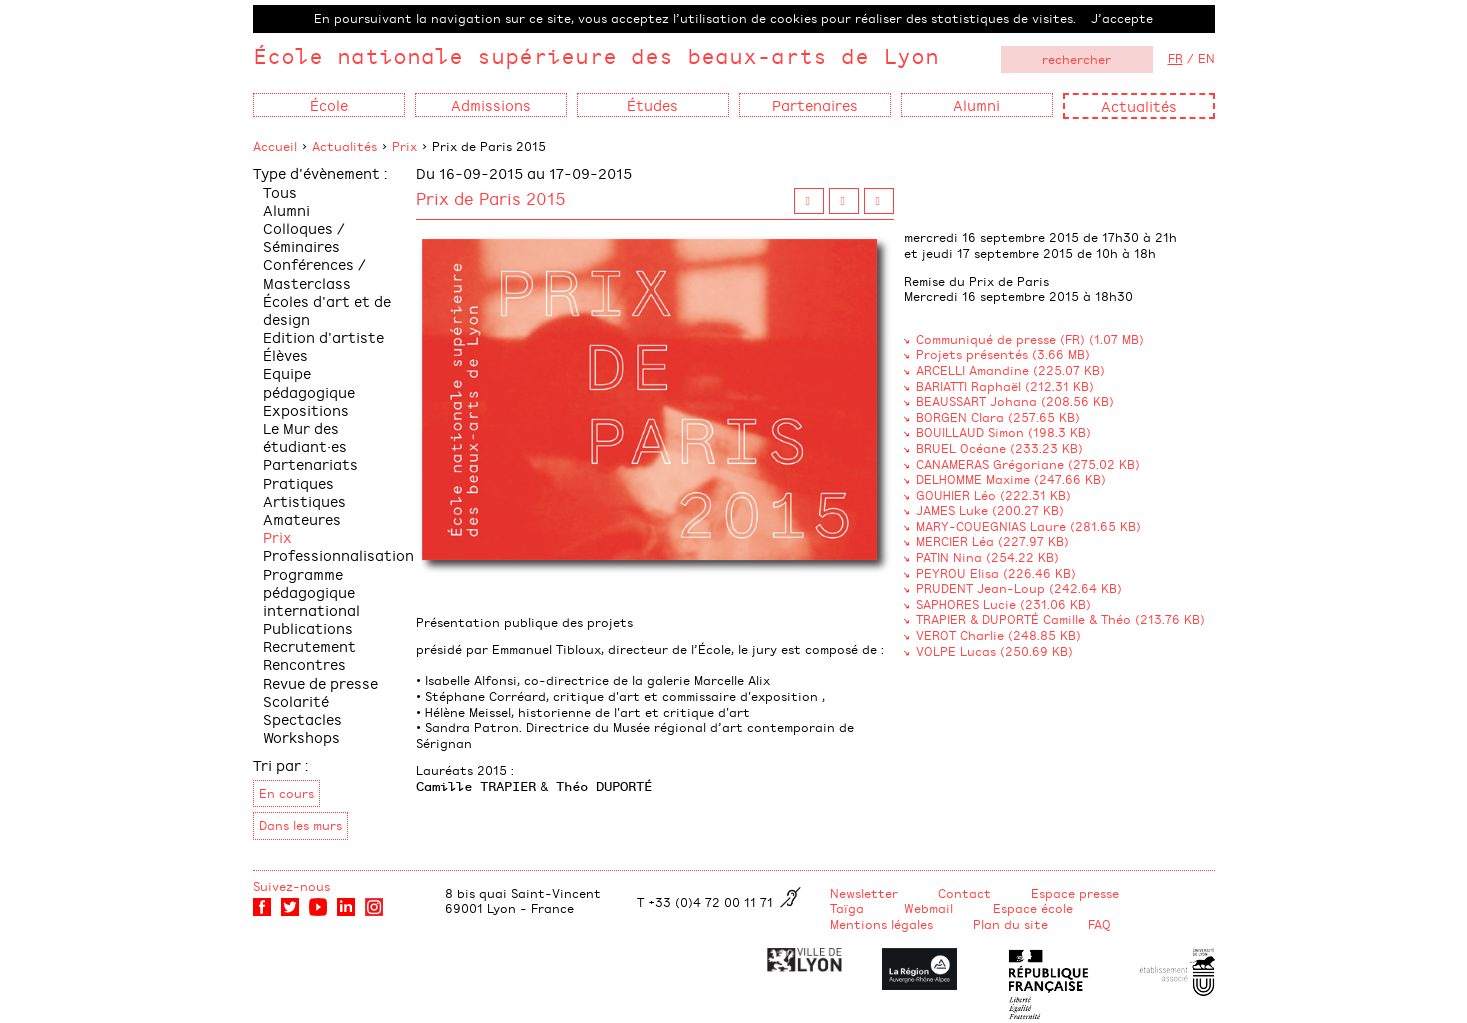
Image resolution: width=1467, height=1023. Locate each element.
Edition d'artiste (323, 336)
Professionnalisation (338, 554)
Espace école (1033, 908)
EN (1206, 58)
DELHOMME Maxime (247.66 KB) (1011, 479)
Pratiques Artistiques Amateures (304, 500)
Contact (964, 893)
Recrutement (309, 645)
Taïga (847, 908)
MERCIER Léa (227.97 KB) (992, 541)
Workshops (301, 736)
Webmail (928, 908)
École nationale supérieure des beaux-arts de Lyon (596, 55)
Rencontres (304, 663)
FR (1175, 58)
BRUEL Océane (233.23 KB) (999, 448)
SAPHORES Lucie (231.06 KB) (1003, 604)
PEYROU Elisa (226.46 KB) (996, 573)
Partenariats (310, 463)
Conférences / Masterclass (314, 272)
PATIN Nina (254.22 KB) (987, 557)
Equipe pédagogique (309, 381)
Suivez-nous (291, 886)
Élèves (285, 354)
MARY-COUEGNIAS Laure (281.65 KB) (1028, 526)
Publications (308, 627)
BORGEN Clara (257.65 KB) (998, 417)
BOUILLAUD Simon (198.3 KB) (1003, 432)
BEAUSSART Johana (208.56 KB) (1015, 401)
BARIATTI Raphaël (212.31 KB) (1005, 386)
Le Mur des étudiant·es (305, 436)
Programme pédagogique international (311, 591)
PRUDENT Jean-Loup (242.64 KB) (1019, 588)
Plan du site (1010, 924)
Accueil (275, 146)
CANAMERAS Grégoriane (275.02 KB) (1028, 464)
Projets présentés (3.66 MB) (1003, 354)
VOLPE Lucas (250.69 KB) (994, 651)
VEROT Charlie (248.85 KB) (998, 635)
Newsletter (864, 893)
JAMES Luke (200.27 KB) (990, 510)
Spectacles (302, 718)
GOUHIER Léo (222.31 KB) (993, 495)
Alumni (286, 209)
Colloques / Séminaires (304, 236)
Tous (280, 191)
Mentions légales (881, 924)
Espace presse (1075, 893)
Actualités (1139, 105)
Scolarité (296, 700)
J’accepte (1122, 18)
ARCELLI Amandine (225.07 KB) (1010, 370)
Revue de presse (320, 682)
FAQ (1099, 924)
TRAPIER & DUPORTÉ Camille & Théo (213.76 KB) (1060, 619)
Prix (404, 146)
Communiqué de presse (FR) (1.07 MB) (1030, 339)
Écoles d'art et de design (327, 309)
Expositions (306, 409)
